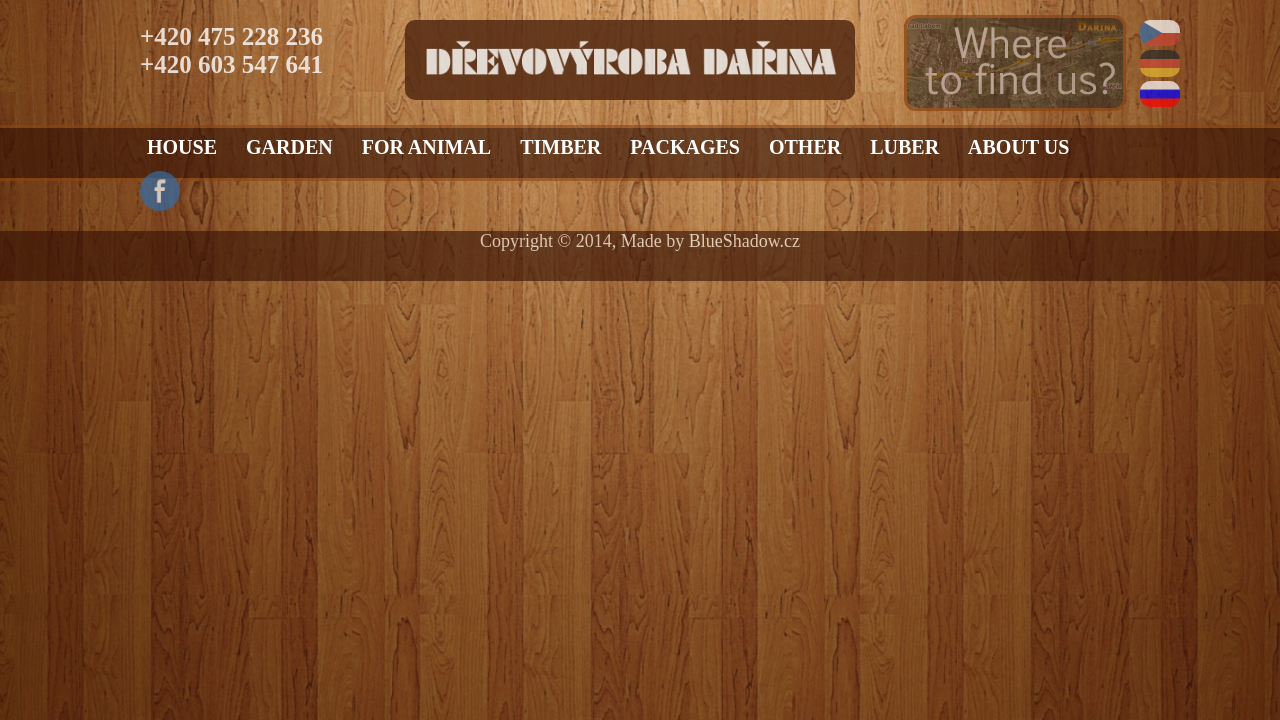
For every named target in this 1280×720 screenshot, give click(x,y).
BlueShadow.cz (744, 241)
